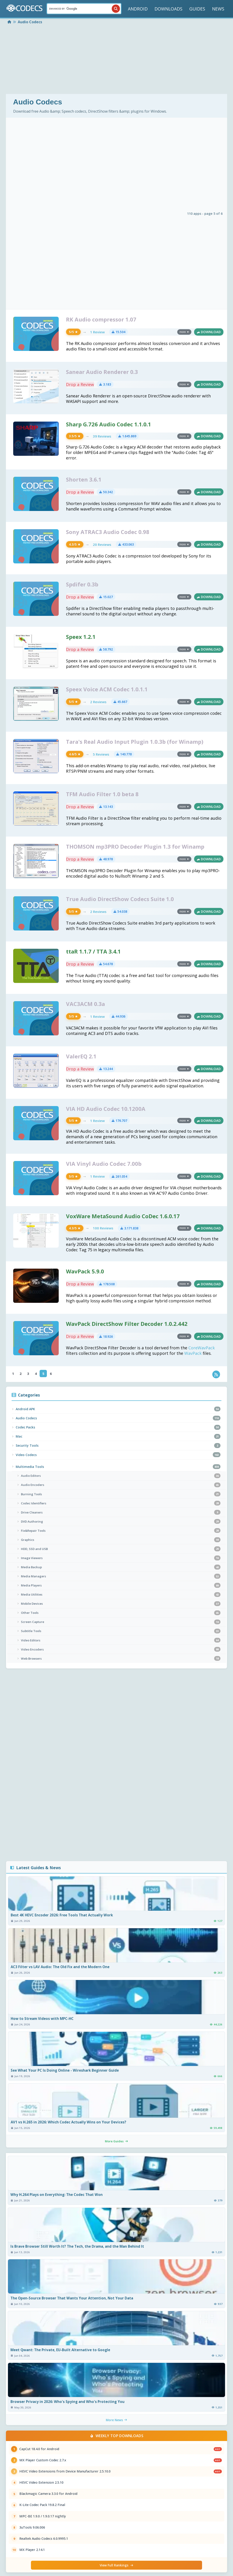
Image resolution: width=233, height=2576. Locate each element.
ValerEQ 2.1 (81, 1056)
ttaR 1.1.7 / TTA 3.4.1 (93, 951)
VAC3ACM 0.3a (85, 1004)
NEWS (218, 9)
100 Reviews (103, 1228)
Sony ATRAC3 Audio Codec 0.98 (107, 532)
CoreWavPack (201, 1347)
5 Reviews (101, 754)
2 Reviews (98, 702)
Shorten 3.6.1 (83, 479)
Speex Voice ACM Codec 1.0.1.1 (107, 689)
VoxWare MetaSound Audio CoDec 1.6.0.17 (123, 1216)
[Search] (84, 9)
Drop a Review (80, 384)
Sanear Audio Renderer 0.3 (102, 372)
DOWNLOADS (168, 9)
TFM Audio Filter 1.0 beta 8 (102, 794)
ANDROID (138, 9)
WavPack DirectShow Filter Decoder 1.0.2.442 (126, 1323)
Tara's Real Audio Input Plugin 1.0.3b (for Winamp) (134, 741)
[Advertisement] (116, 60)
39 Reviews (102, 436)
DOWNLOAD (209, 332)
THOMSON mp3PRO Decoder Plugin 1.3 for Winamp (135, 846)
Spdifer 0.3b (82, 584)
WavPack (193, 1353)
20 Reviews (102, 544)
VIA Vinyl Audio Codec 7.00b (104, 1163)
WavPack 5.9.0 (85, 1271)
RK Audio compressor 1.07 (101, 319)
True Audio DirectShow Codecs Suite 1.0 (120, 899)
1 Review (97, 332)
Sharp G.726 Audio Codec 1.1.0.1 (108, 424)
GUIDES (197, 9)
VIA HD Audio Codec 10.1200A (105, 1108)
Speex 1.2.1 (81, 636)
